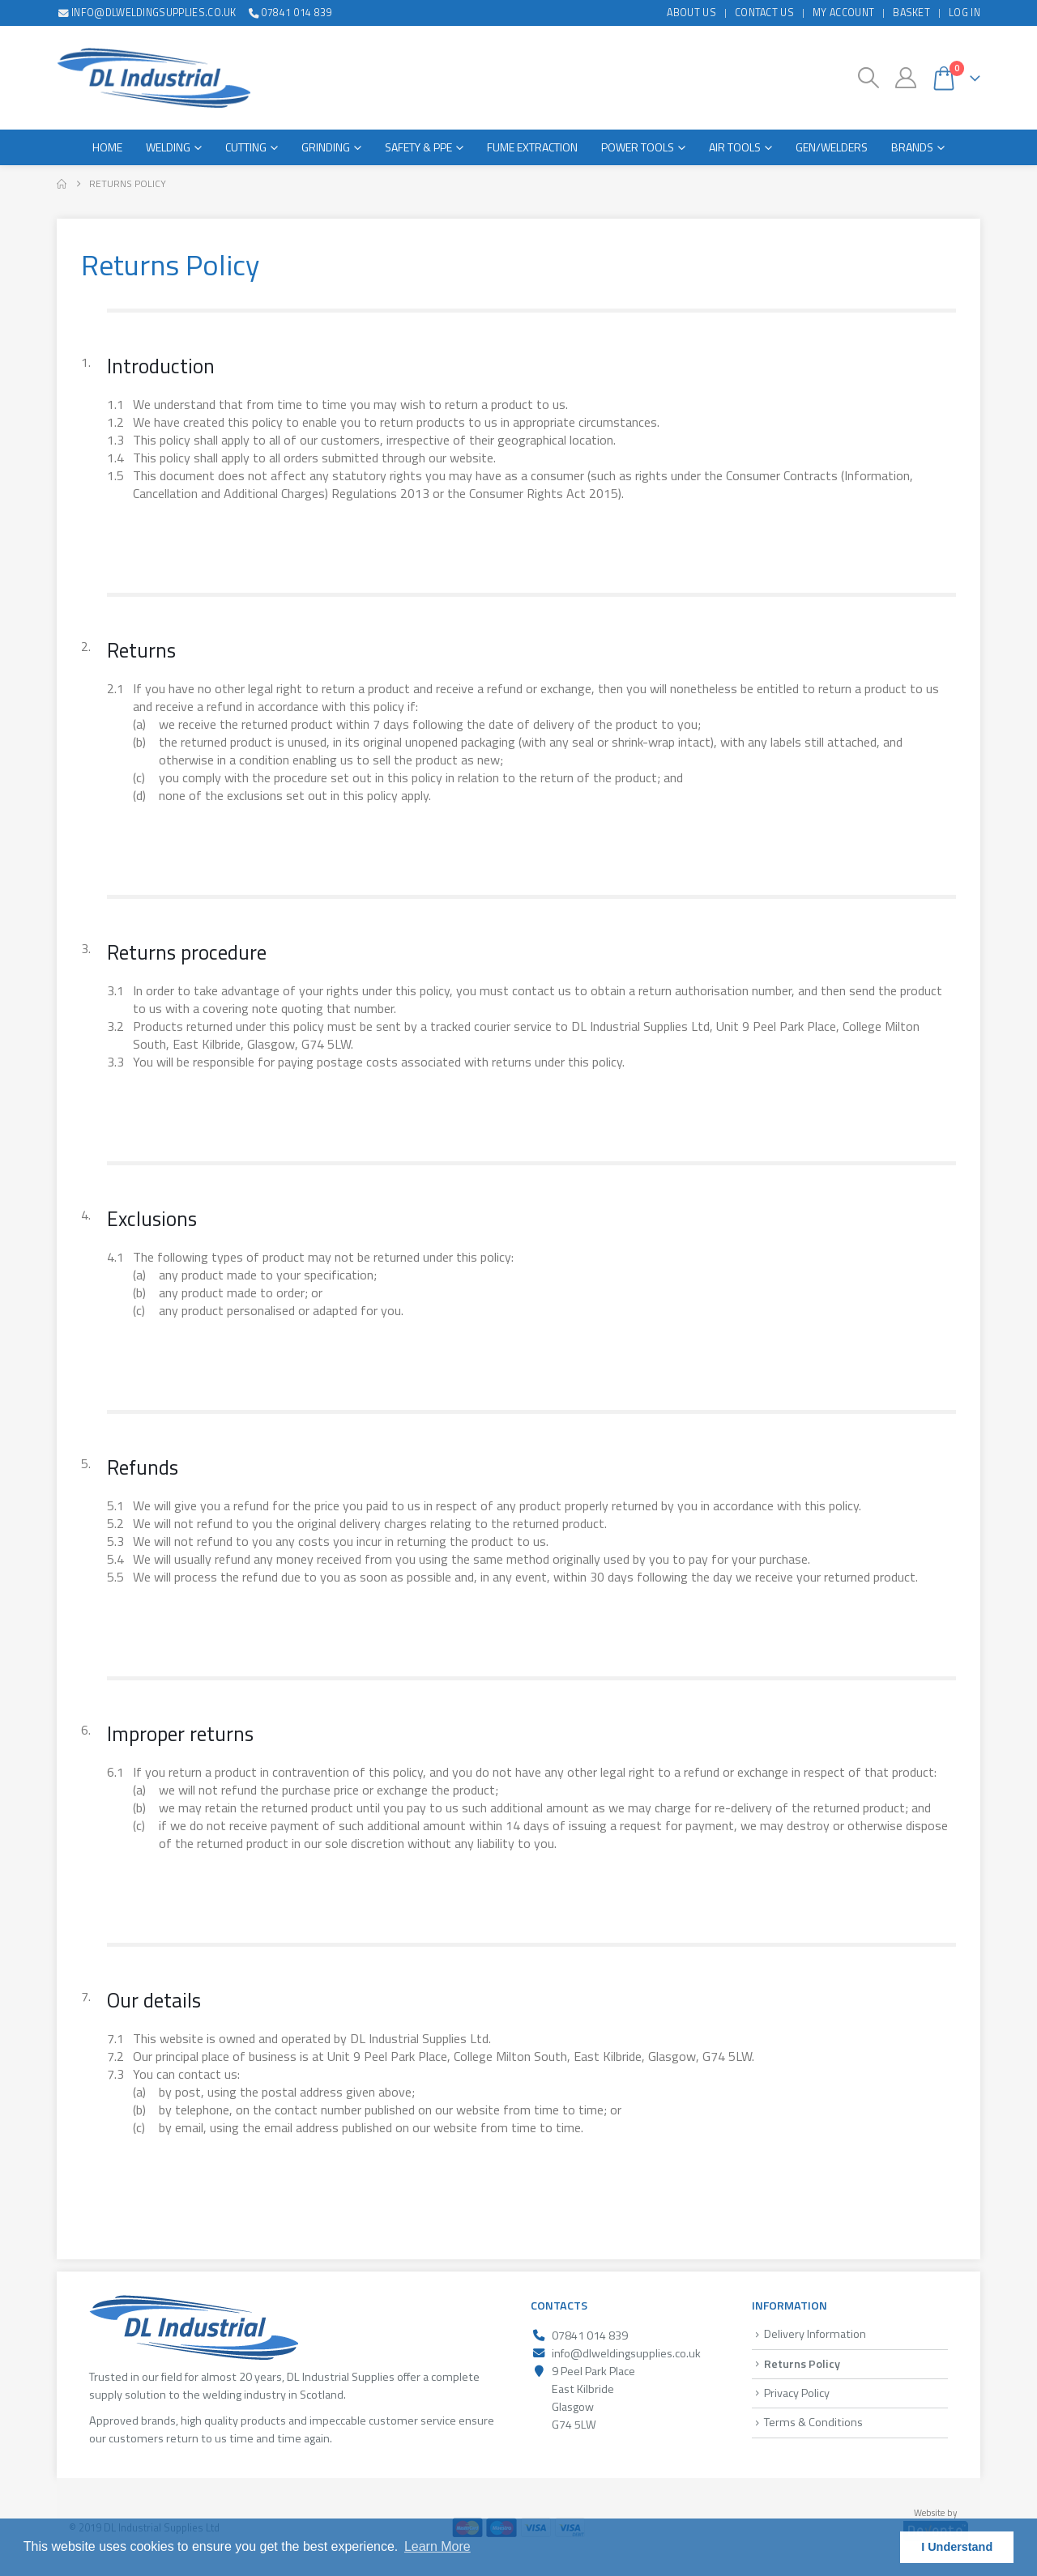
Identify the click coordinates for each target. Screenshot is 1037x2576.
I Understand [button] (956, 2546)
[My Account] (905, 77)
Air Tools (735, 146)
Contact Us (764, 12)
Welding (168, 146)
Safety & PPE (418, 146)
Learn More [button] (437, 2546)
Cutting (246, 146)
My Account (843, 12)
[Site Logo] (153, 78)
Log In (964, 12)
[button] (868, 77)
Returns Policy (802, 2364)
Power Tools (637, 146)
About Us (691, 12)
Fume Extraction (532, 146)
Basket (911, 12)
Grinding (325, 146)
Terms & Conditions (813, 2422)
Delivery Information (815, 2334)
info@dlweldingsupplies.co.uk (147, 12)
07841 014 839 (289, 12)
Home (107, 146)
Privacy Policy (797, 2393)
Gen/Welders (832, 146)
